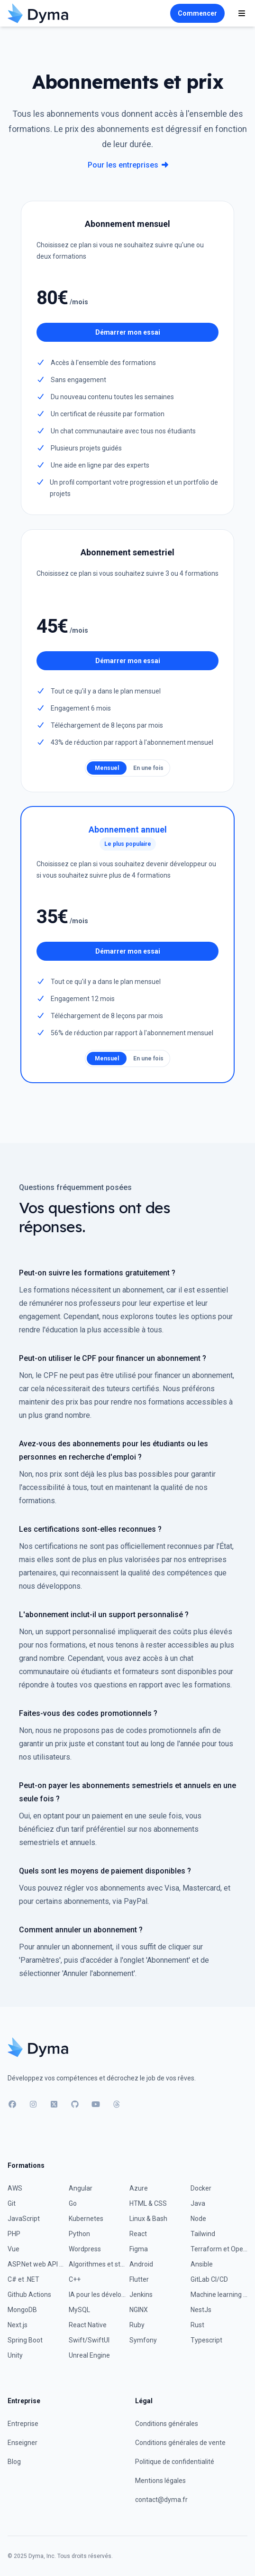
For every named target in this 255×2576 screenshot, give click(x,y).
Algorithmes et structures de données (97, 2264)
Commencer (197, 13)
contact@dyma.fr (161, 2499)
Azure (138, 2188)
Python (79, 2234)
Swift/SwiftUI (89, 2340)
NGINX (138, 2310)
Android (141, 2264)
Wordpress (85, 2249)
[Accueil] (38, 13)
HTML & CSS (148, 2203)
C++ (75, 2279)
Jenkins (141, 2294)
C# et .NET (23, 2279)
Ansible (202, 2264)
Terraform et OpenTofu (219, 2249)
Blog (14, 2461)
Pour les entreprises (128, 164)
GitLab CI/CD (209, 2279)
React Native (88, 2325)
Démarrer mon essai (127, 332)
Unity (15, 2355)
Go (73, 2203)
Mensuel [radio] (107, 768)
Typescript (206, 2340)
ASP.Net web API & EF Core (36, 2264)
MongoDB (22, 2310)
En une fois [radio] (148, 768)
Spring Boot (25, 2340)
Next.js (17, 2325)
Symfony (143, 2340)
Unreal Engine (89, 2355)
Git (12, 2203)
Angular (80, 2188)
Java (198, 2203)
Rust (197, 2325)
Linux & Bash (148, 2218)
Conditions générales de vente (180, 2442)
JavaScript (24, 2218)
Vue (13, 2249)
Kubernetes (86, 2218)
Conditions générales (166, 2423)
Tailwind (203, 2234)
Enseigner (22, 2442)
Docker (201, 2188)
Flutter (139, 2279)
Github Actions (29, 2294)
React (138, 2234)
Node (198, 2218)
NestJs (201, 2310)
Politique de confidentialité (174, 2461)
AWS (15, 2188)
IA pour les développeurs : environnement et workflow (97, 2294)
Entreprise (23, 2423)
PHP (14, 2234)
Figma (138, 2249)
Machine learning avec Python (219, 2294)
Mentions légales (160, 2480)
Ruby (137, 2325)
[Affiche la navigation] (241, 13)
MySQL (79, 2310)
